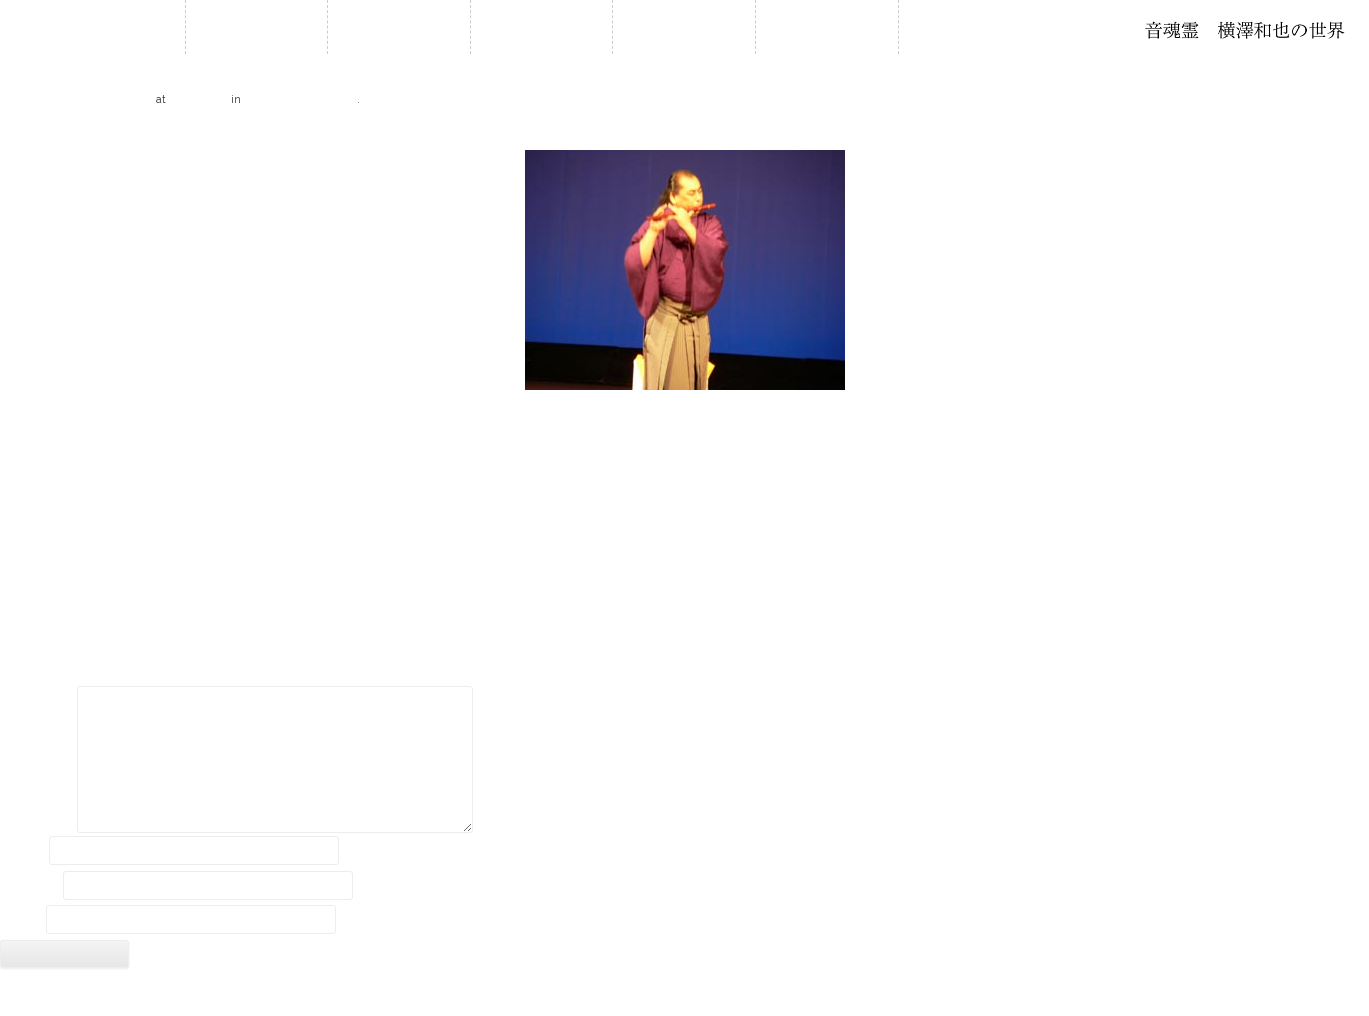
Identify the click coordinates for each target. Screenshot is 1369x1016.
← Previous (34, 133)
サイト (21, 920)
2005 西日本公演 (300, 98)
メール (30, 885)
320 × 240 (198, 98)
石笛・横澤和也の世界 (1245, 30)
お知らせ (399, 26)
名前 (23, 850)
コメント (37, 703)
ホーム (256, 26)
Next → (1346, 133)
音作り (827, 26)
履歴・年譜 (542, 26)
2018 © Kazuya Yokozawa (684, 994)
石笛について (684, 26)
